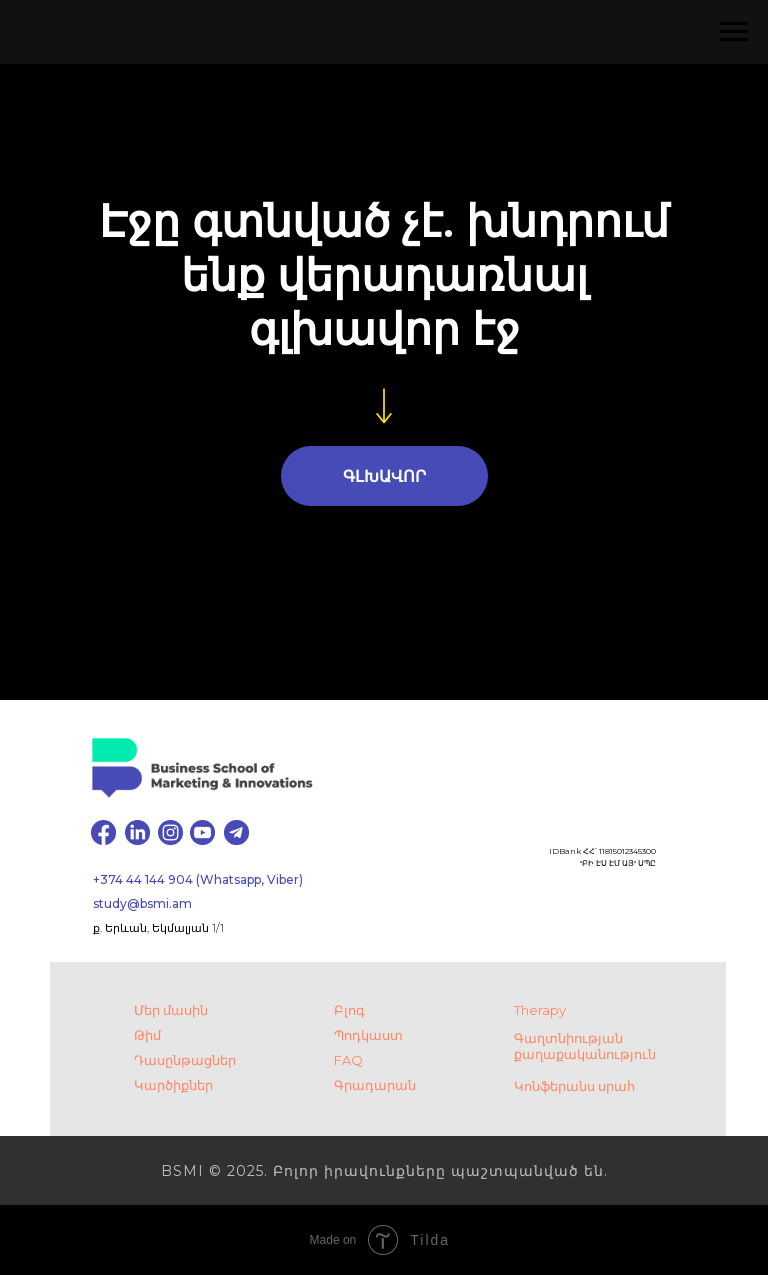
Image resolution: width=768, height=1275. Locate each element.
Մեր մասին (171, 1010)
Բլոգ (349, 1010)
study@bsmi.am (142, 903)
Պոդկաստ (368, 1035)
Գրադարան (375, 1085)
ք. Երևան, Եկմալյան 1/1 (158, 928)
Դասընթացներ (185, 1060)
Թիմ (147, 1035)
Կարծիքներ (173, 1085)
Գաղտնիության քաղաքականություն (585, 1046)
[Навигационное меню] (734, 32)
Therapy (540, 1010)
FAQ (348, 1060)
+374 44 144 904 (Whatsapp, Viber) (198, 879)
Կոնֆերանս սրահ (574, 1086)
